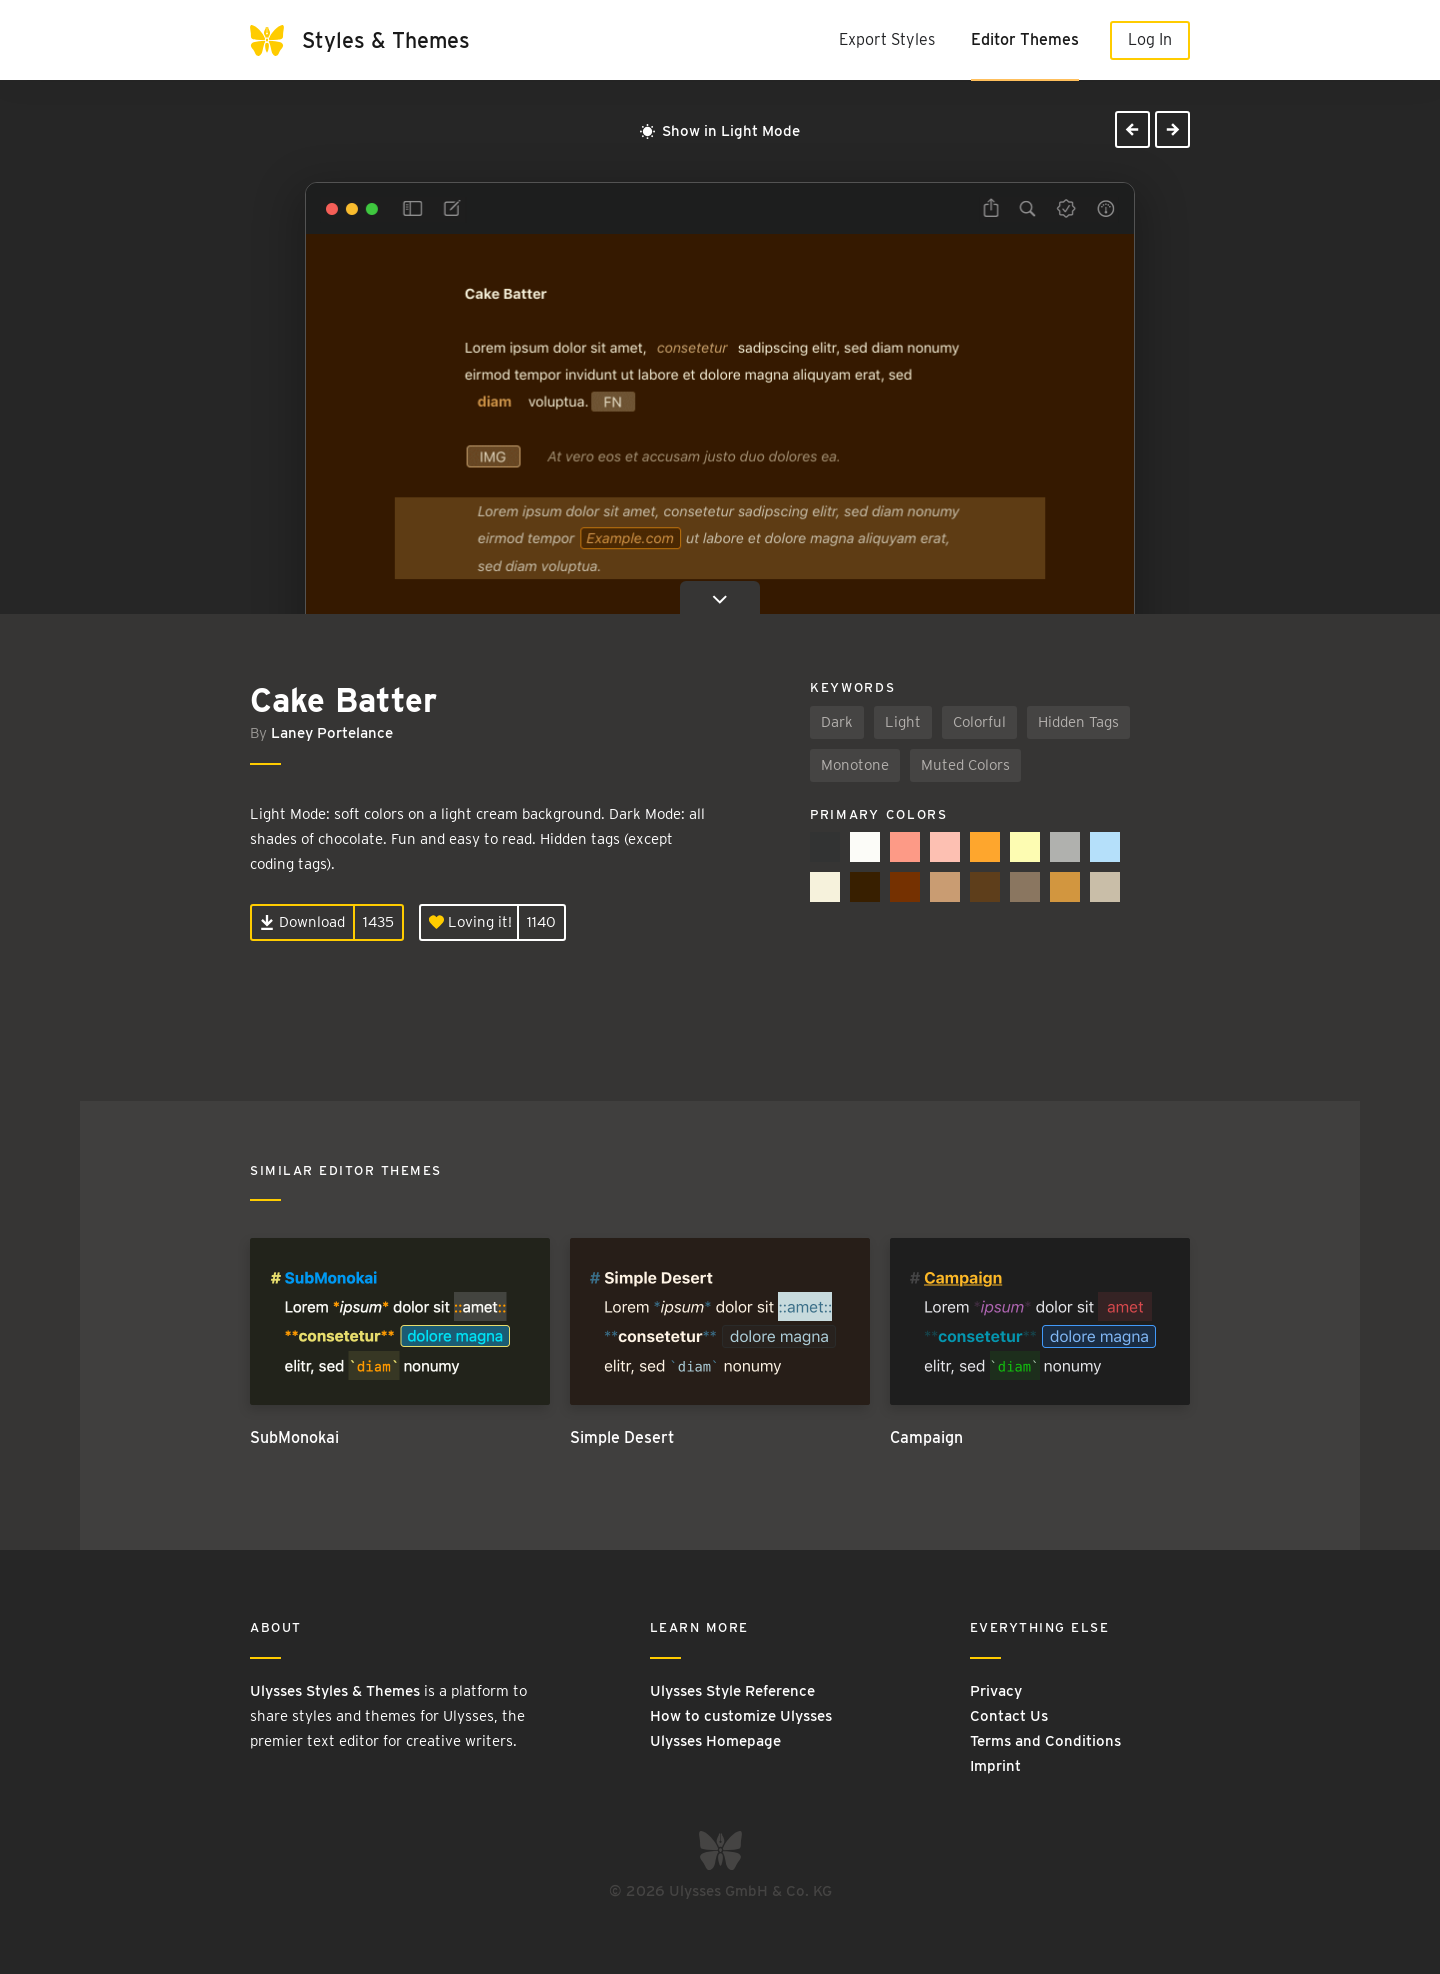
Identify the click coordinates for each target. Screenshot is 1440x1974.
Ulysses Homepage (715, 1741)
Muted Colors (965, 765)
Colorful (979, 722)
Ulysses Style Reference (732, 1691)
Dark (837, 722)
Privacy (996, 1691)
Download (302, 922)
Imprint (995, 1766)
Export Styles (887, 39)
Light (903, 722)
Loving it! (470, 922)
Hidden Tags (1078, 722)
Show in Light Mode (720, 131)
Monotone (855, 765)
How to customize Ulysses (741, 1716)
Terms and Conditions (1045, 1741)
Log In (1150, 39)
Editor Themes (1025, 39)
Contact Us (1009, 1716)
